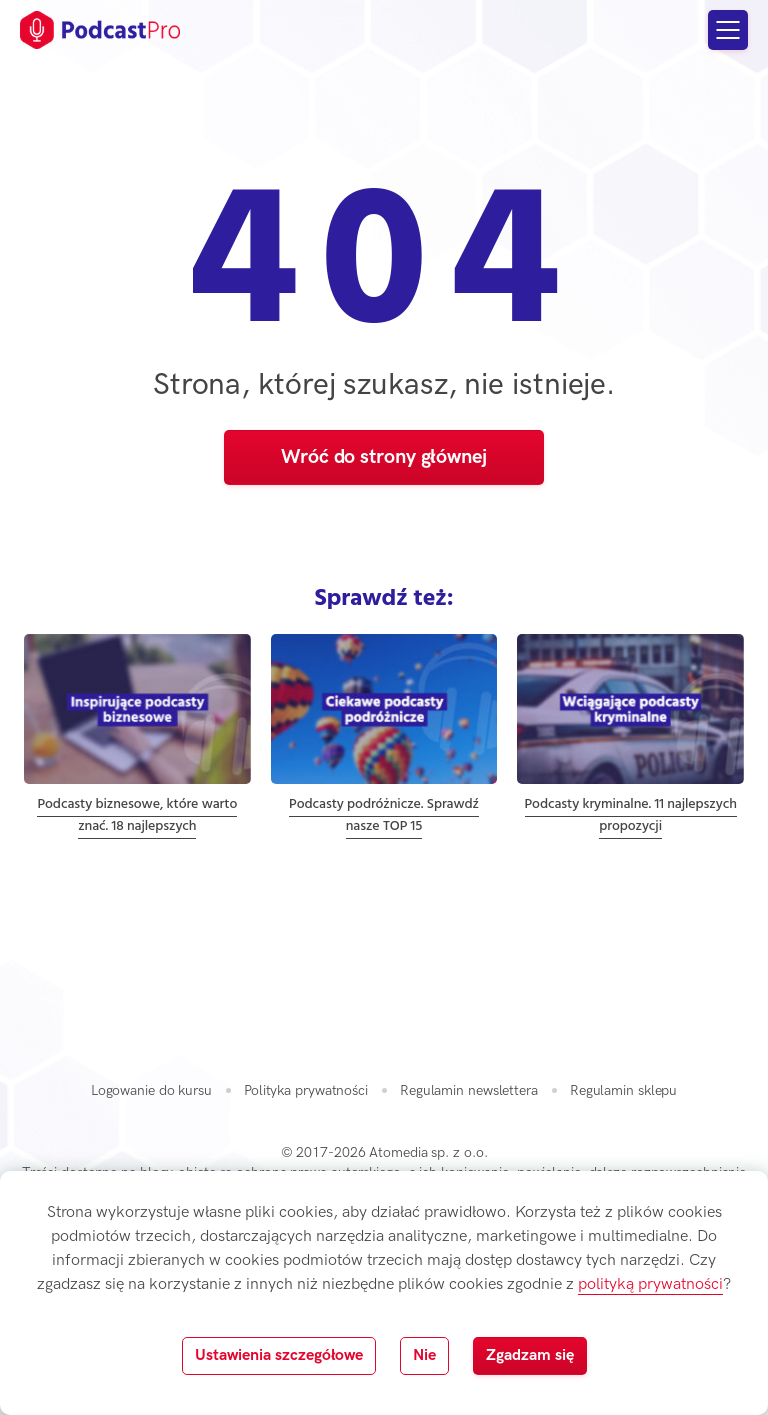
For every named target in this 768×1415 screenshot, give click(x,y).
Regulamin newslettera (469, 1090)
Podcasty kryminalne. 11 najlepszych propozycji (631, 815)
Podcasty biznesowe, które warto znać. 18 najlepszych (137, 815)
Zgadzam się (530, 1355)
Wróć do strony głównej (384, 457)
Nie (424, 1355)
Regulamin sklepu (623, 1090)
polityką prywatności (650, 1284)
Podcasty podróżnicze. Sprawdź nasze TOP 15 (384, 815)
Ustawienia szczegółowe (279, 1355)
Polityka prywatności (306, 1090)
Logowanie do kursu (151, 1090)
